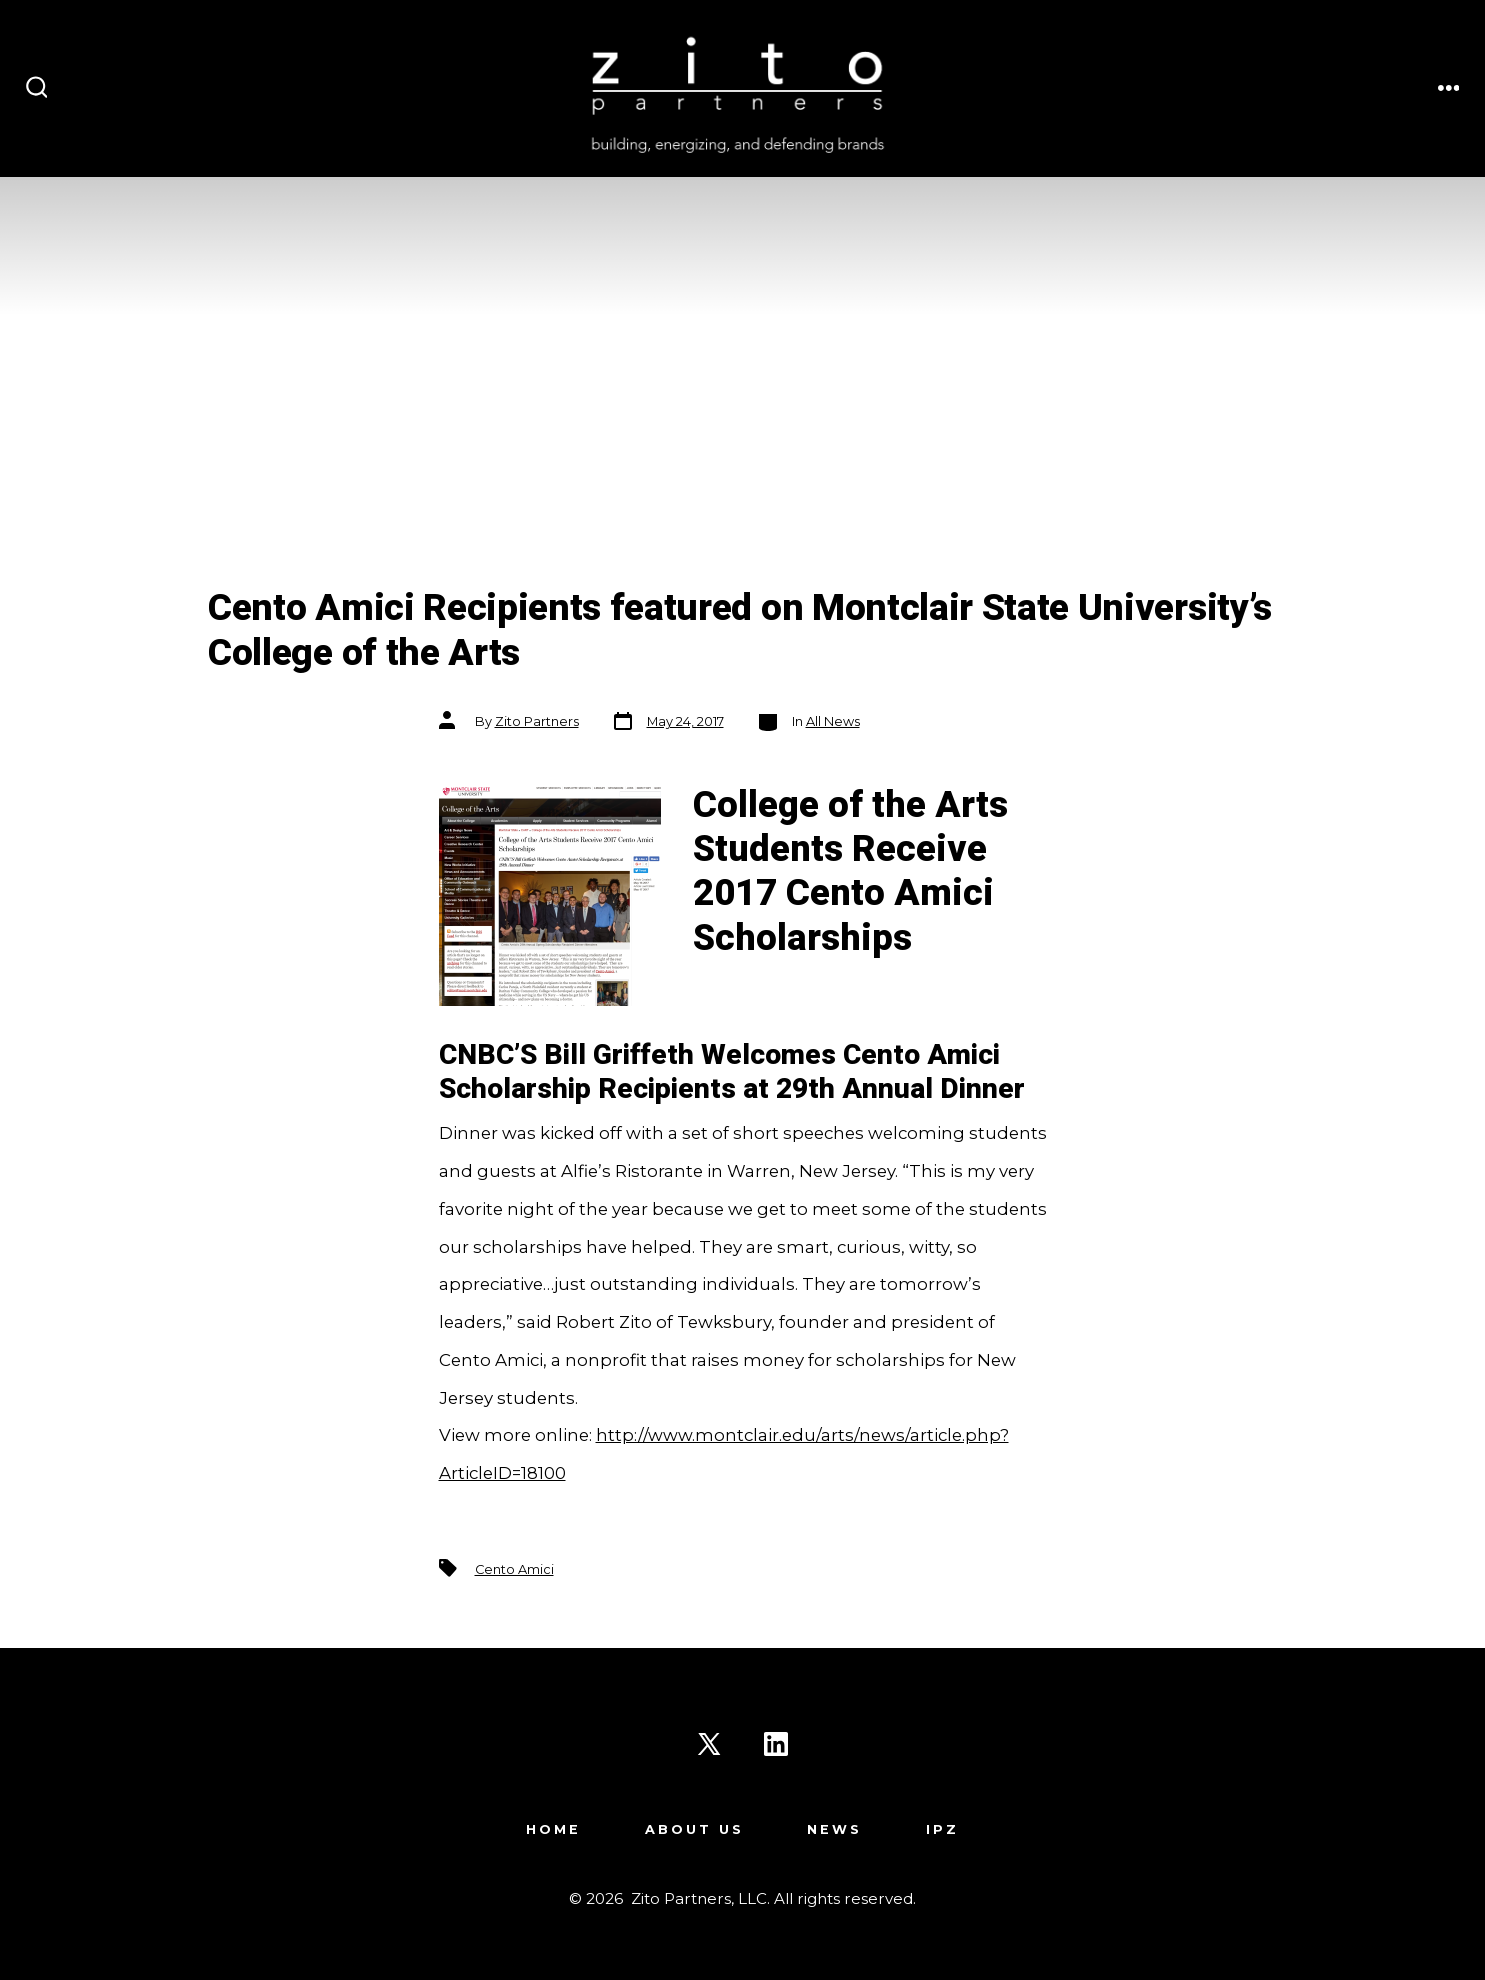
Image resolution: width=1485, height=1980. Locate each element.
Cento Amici (514, 1569)
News (834, 1829)
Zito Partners (537, 721)
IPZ (942, 1829)
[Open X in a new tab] (709, 1744)
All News (833, 721)
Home (553, 1829)
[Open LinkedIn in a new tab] (776, 1744)
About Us (694, 1829)
